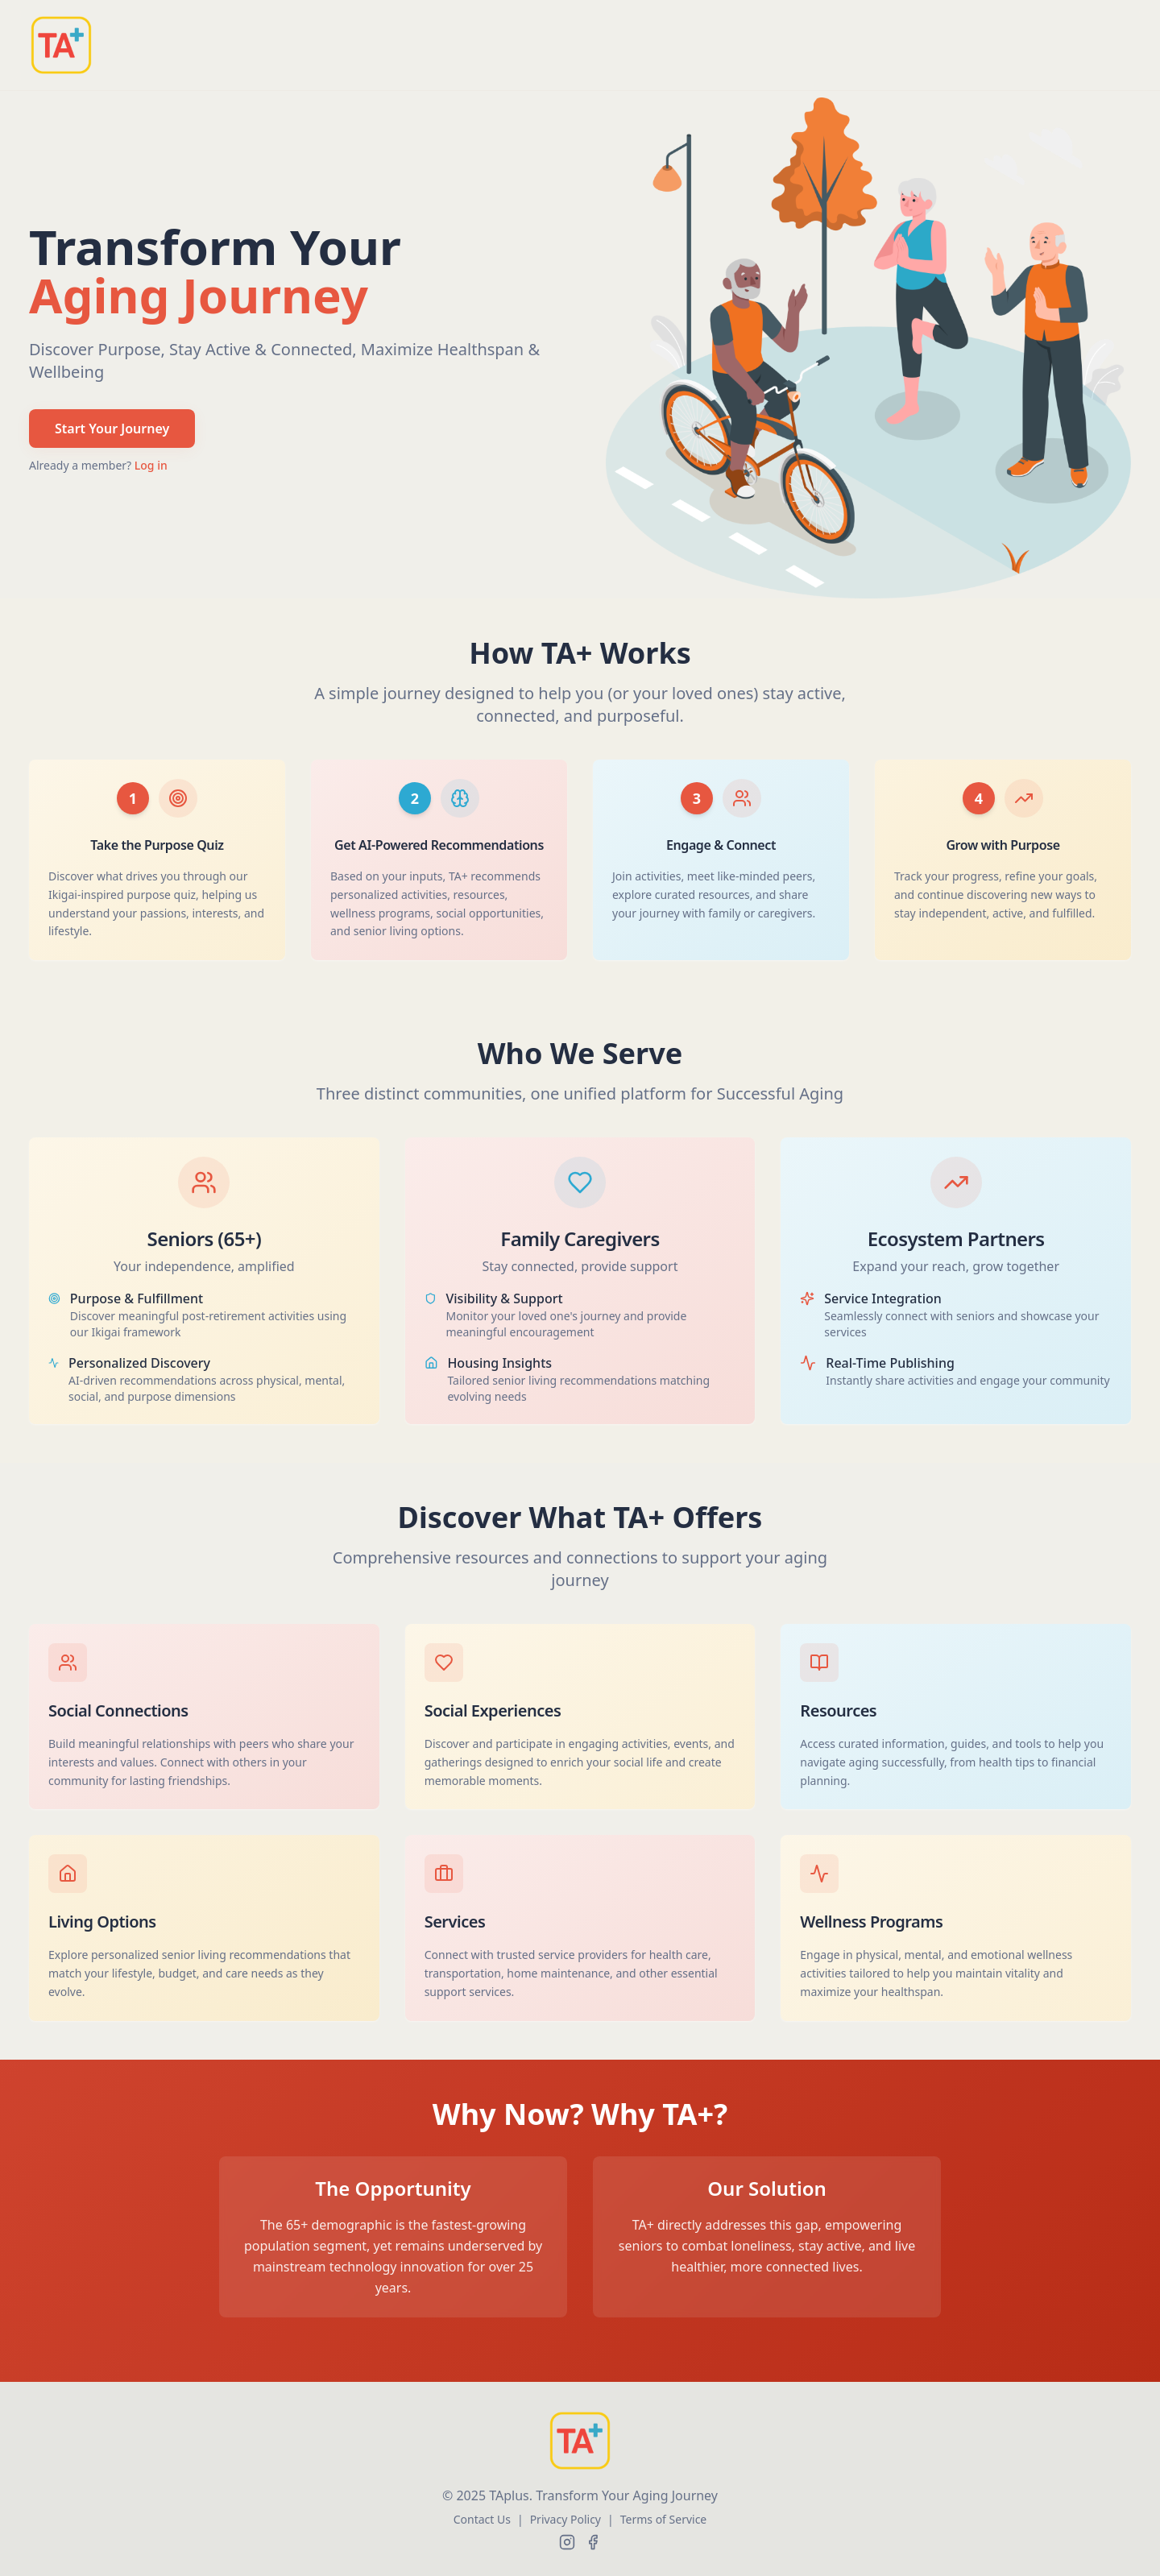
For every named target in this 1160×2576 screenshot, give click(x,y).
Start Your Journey (112, 428)
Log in (151, 465)
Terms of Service (663, 2519)
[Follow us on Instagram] (567, 2542)
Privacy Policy (565, 2519)
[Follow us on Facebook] (593, 2542)
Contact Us (482, 2519)
